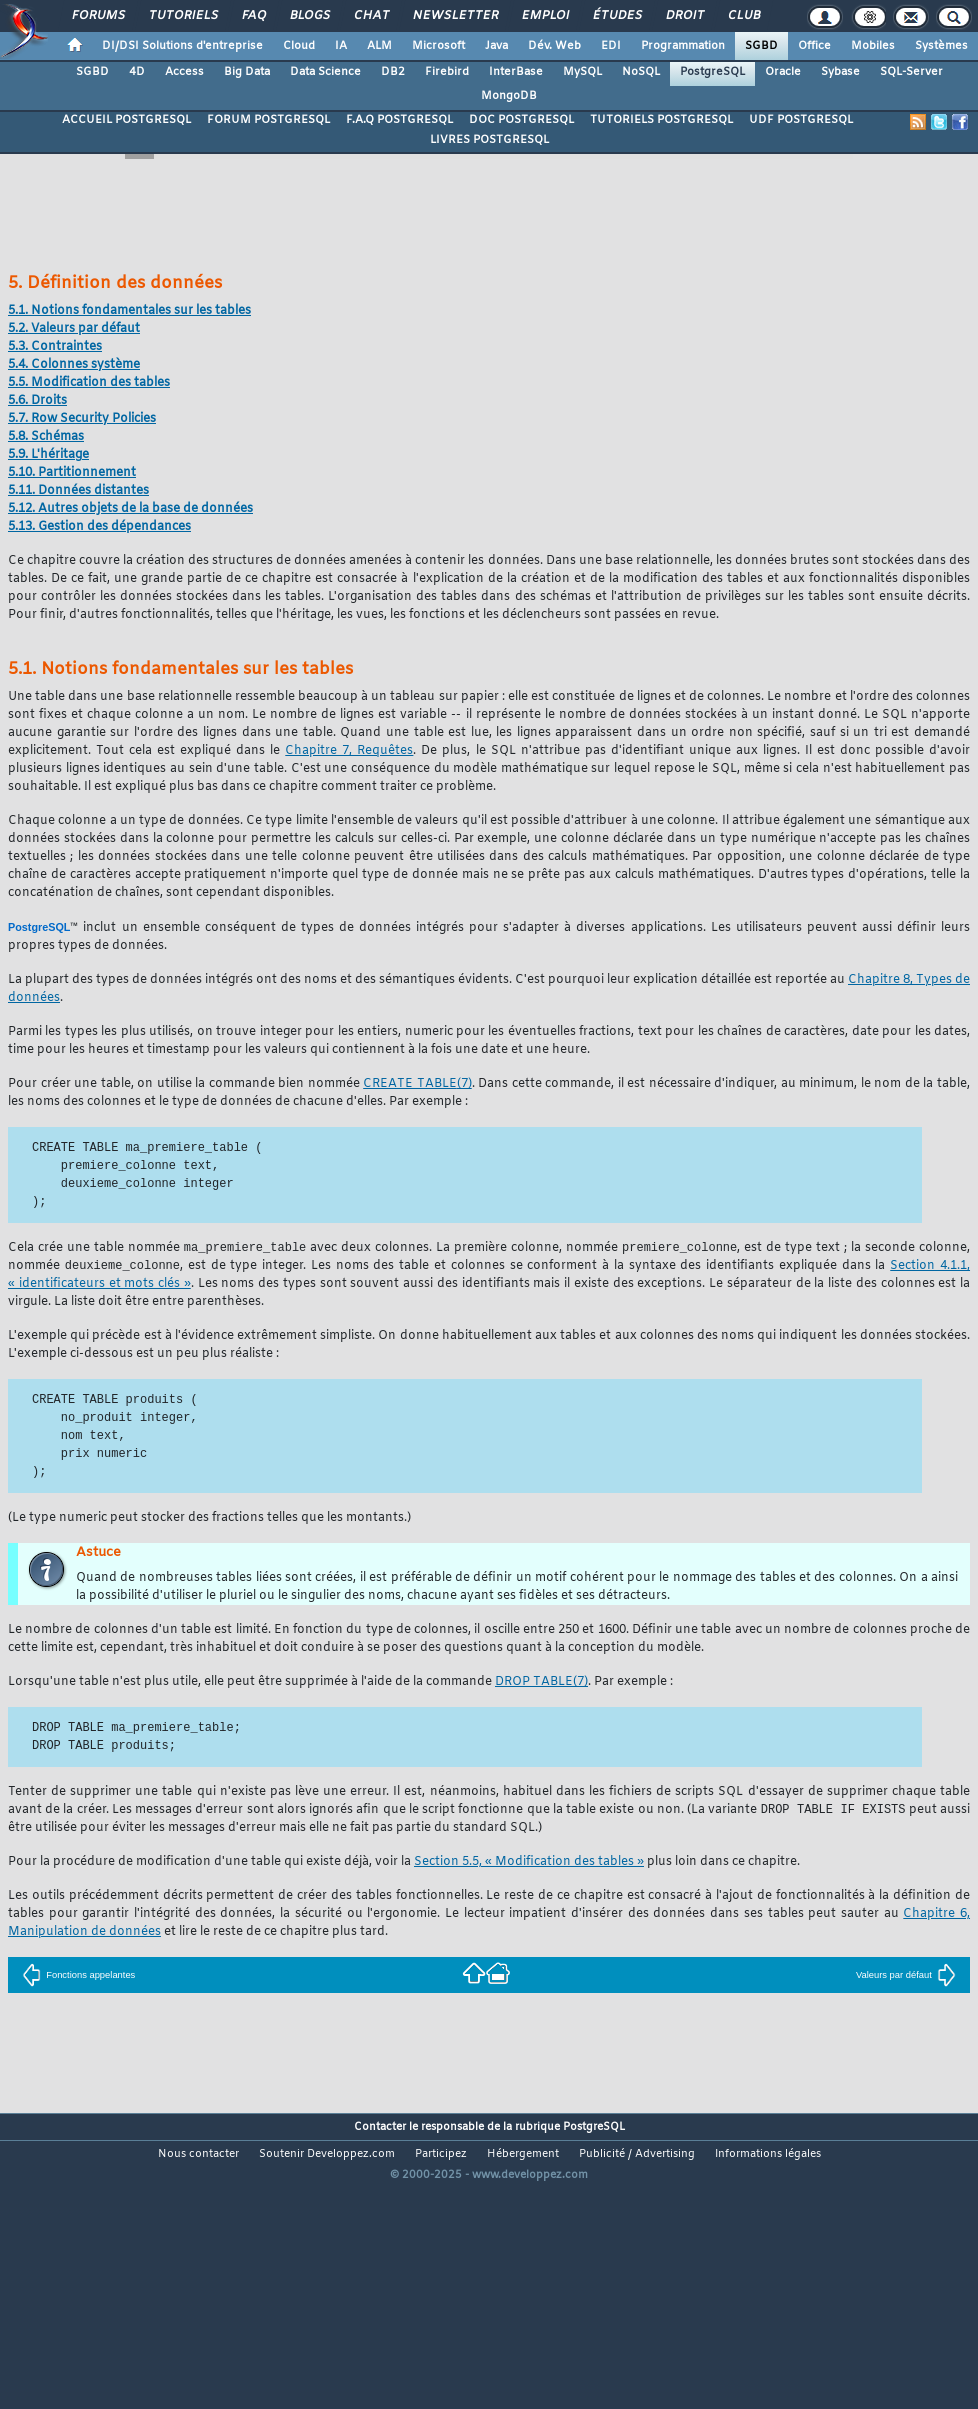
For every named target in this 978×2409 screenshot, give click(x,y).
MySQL (582, 72)
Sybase (840, 72)
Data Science (325, 72)
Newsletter (454, 16)
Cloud (299, 46)
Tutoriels (182, 16)
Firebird (447, 72)
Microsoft (438, 46)
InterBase (516, 72)
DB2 (393, 72)
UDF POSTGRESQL (801, 120)
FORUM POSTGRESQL (268, 120)
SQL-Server (911, 72)
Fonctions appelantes (78, 1978)
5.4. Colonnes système (74, 365)
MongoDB (509, 96)
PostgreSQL (712, 72)
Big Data (247, 72)
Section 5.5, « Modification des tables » (529, 1865)
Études (616, 16)
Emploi (544, 16)
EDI (611, 46)
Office (814, 46)
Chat (370, 16)
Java (496, 46)
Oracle (783, 72)
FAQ (253, 16)
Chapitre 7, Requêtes (349, 751)
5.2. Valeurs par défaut (74, 329)
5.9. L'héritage (48, 455)
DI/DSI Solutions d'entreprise (182, 46)
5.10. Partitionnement (72, 473)
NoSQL (641, 72)
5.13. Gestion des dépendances (99, 527)
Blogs (309, 16)
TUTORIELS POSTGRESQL (661, 120)
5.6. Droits (37, 401)
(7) (417, 1084)
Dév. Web (554, 46)
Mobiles (873, 46)
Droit (684, 16)
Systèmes (941, 46)
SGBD (761, 46)
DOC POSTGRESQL (521, 120)
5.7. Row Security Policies (82, 419)
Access (184, 72)
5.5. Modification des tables (89, 383)
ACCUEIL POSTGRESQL (126, 120)
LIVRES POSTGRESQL (489, 140)
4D (137, 72)
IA (341, 46)
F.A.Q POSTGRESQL (399, 120)
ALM (379, 46)
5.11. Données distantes (78, 491)
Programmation (683, 46)
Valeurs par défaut (906, 1978)
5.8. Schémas (46, 437)
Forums (97, 16)
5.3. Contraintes (55, 347)
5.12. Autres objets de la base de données (130, 509)
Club (743, 16)
